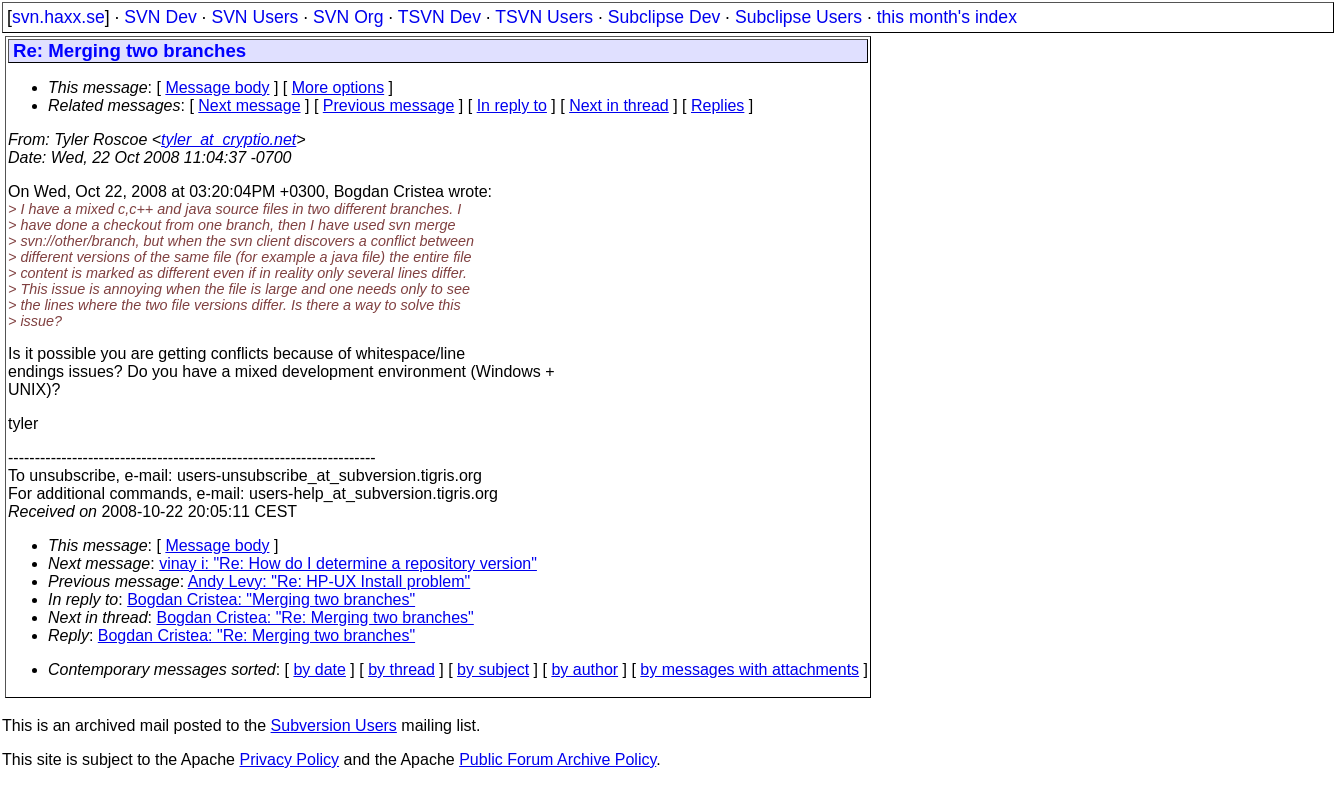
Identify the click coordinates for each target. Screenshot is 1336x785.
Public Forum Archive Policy (557, 759)
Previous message (389, 105)
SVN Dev (160, 17)
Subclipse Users (798, 17)
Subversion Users (334, 725)
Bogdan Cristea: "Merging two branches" (271, 599)
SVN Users (254, 17)
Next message (249, 105)
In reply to (512, 105)
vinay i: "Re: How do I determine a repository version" (348, 563)
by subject (493, 669)
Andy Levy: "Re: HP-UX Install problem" (329, 581)
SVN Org (348, 17)
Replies (717, 105)
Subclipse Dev (664, 17)
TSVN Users (544, 17)
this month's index (947, 17)
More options (338, 87)
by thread (401, 669)
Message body (217, 87)
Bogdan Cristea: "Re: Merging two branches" (315, 617)
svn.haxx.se (58, 17)
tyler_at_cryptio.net (228, 139)
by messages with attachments (749, 669)
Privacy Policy (289, 759)
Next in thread (619, 105)
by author (584, 669)
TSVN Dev (439, 17)
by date (319, 669)
